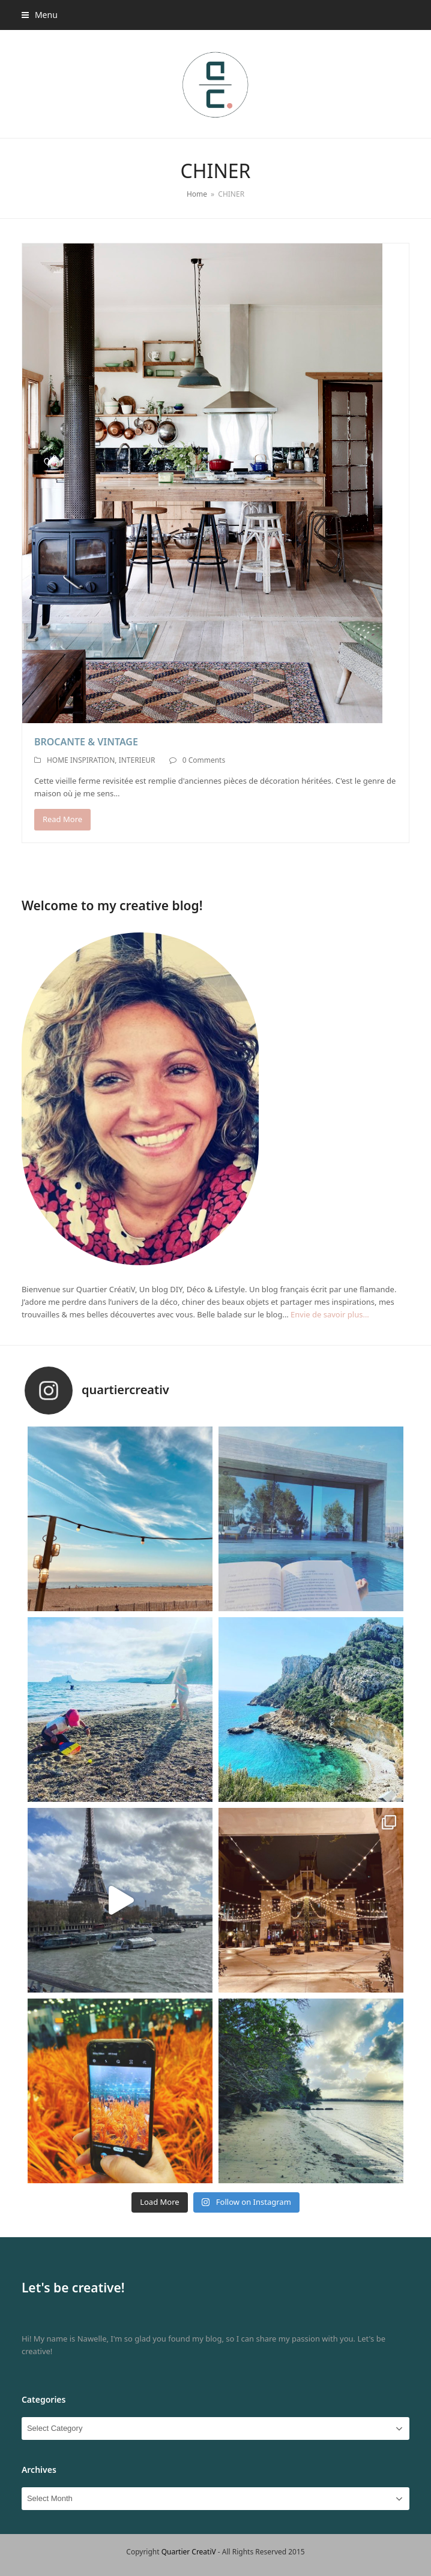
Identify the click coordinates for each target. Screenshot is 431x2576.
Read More (62, 819)
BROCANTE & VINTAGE (86, 741)
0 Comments (203, 760)
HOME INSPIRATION (81, 760)
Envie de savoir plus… (330, 1314)
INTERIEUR (137, 760)
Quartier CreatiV (188, 2552)
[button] (40, 14)
